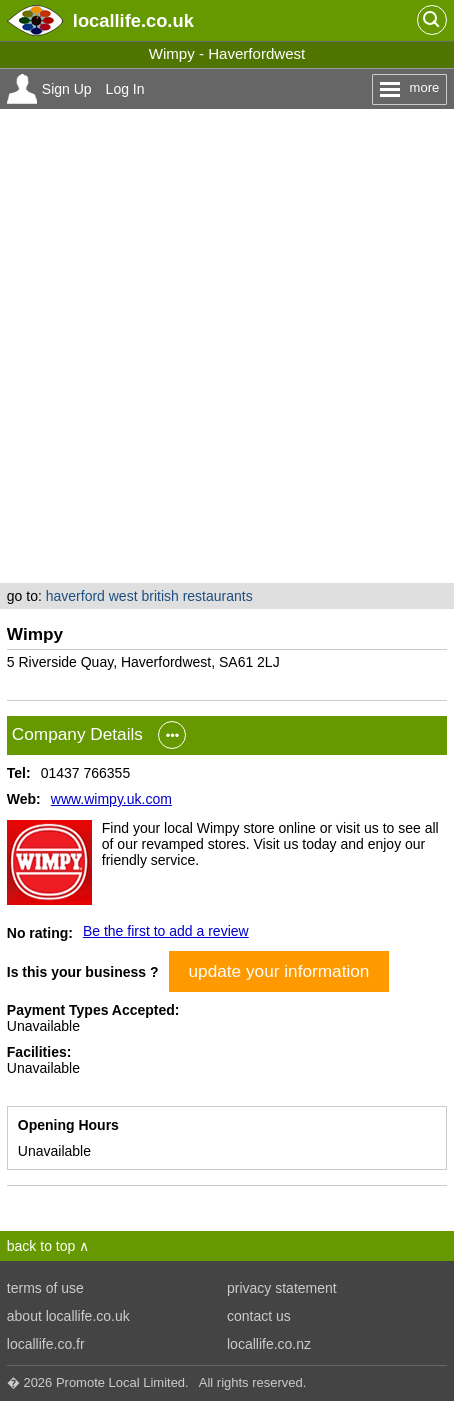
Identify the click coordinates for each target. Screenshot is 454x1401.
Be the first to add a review (166, 931)
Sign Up (67, 89)
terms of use (45, 1288)
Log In (125, 89)
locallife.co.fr (46, 1344)
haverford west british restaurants (149, 596)
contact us (259, 1316)
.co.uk (133, 20)
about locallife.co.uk (68, 1316)
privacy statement (282, 1288)
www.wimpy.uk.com (111, 799)
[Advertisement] (227, 346)
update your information (279, 971)
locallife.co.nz (269, 1344)
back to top (41, 1246)
